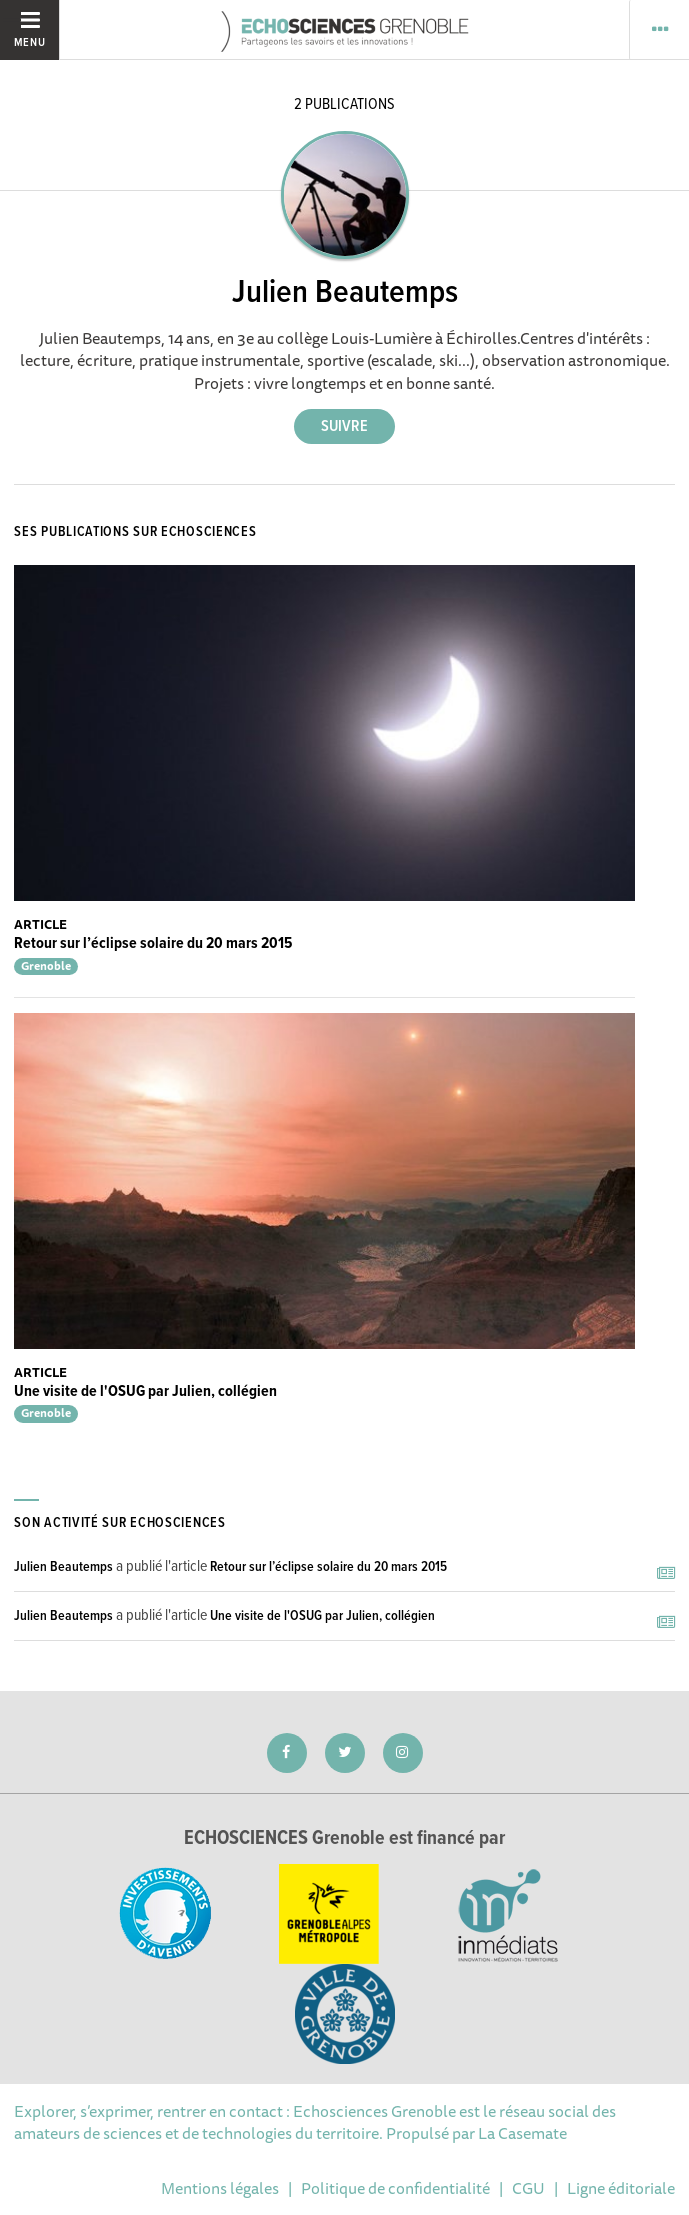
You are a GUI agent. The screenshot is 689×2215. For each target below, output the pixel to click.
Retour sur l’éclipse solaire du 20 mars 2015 (153, 943)
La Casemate (522, 2133)
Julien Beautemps (63, 1567)
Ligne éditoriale (621, 2188)
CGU (528, 2188)
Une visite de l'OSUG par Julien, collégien (145, 1391)
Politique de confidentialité (395, 2188)
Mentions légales (220, 2188)
